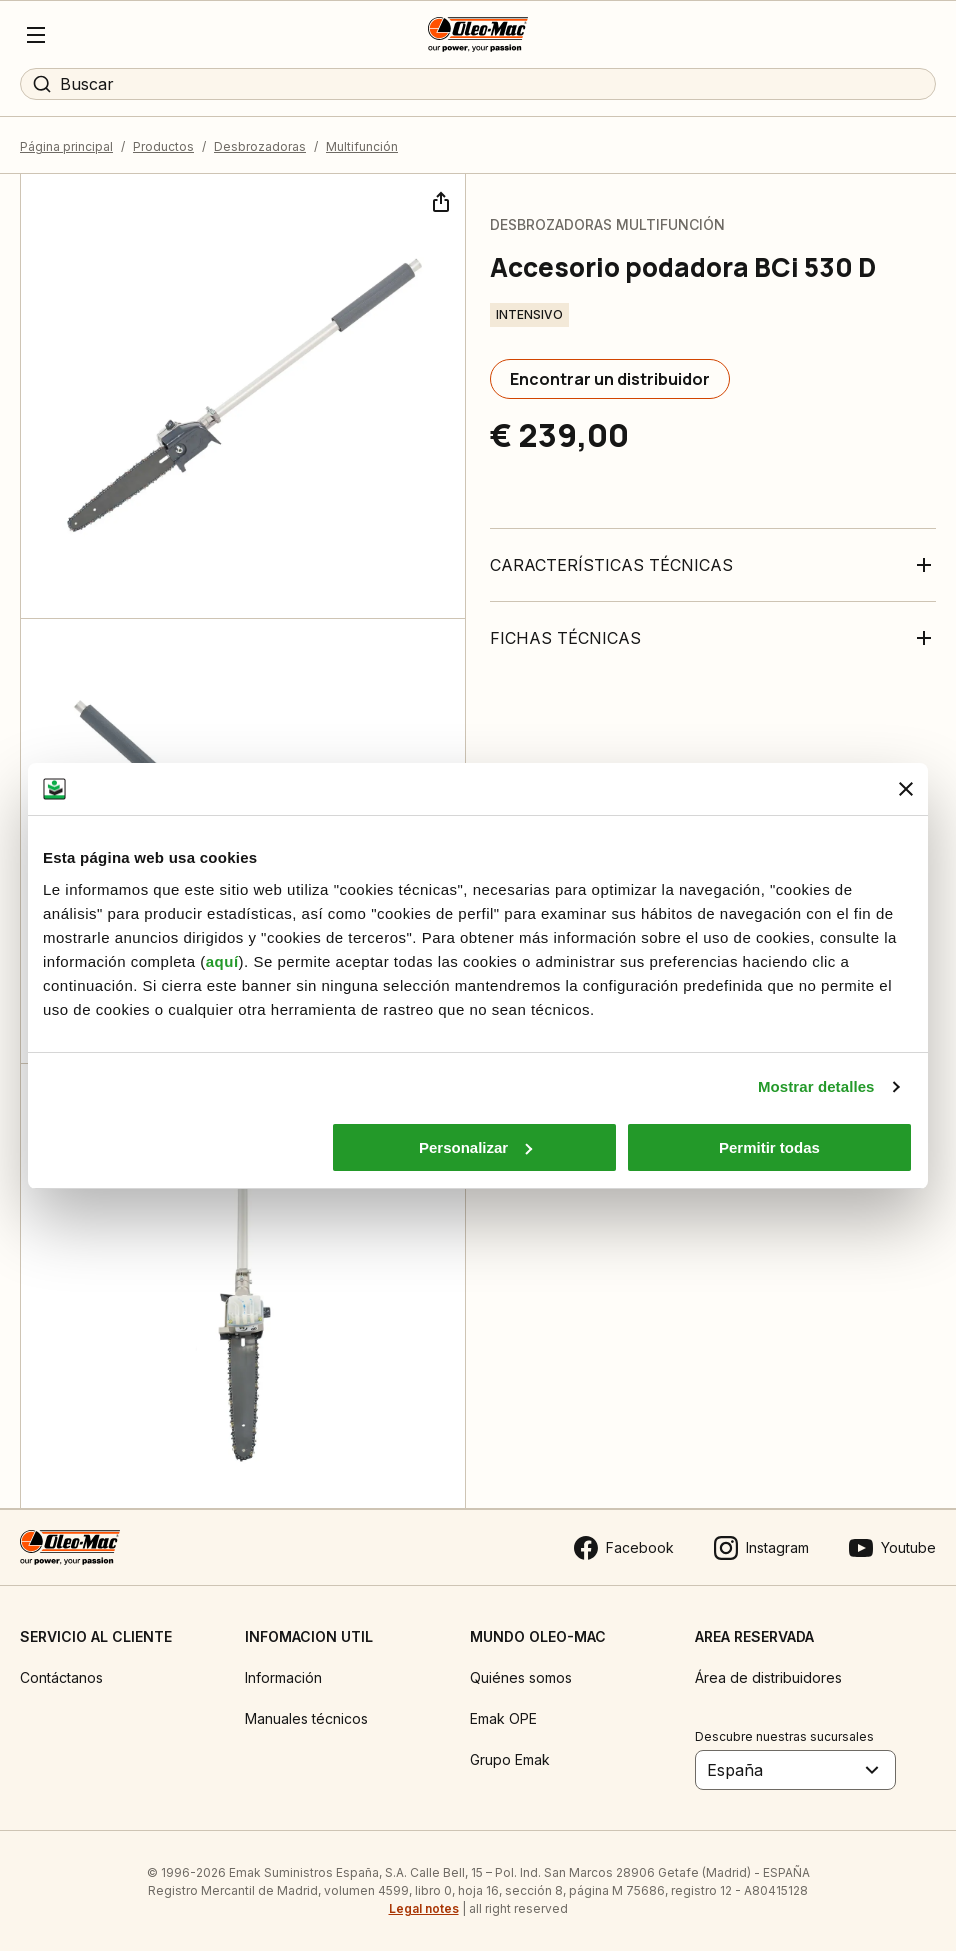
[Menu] (36, 35)
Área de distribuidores (768, 1677)
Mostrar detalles (816, 1086)
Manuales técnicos (306, 1718)
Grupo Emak (510, 1759)
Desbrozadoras (260, 146)
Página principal (66, 146)
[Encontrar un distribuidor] (610, 379)
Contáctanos (61, 1677)
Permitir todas (769, 1147)
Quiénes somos (521, 1677)
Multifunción (362, 146)
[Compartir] (439, 200)
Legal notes (424, 1908)
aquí (222, 961)
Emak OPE (503, 1718)
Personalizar (475, 1147)
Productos (163, 146)
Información (283, 1677)
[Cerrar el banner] (906, 789)
